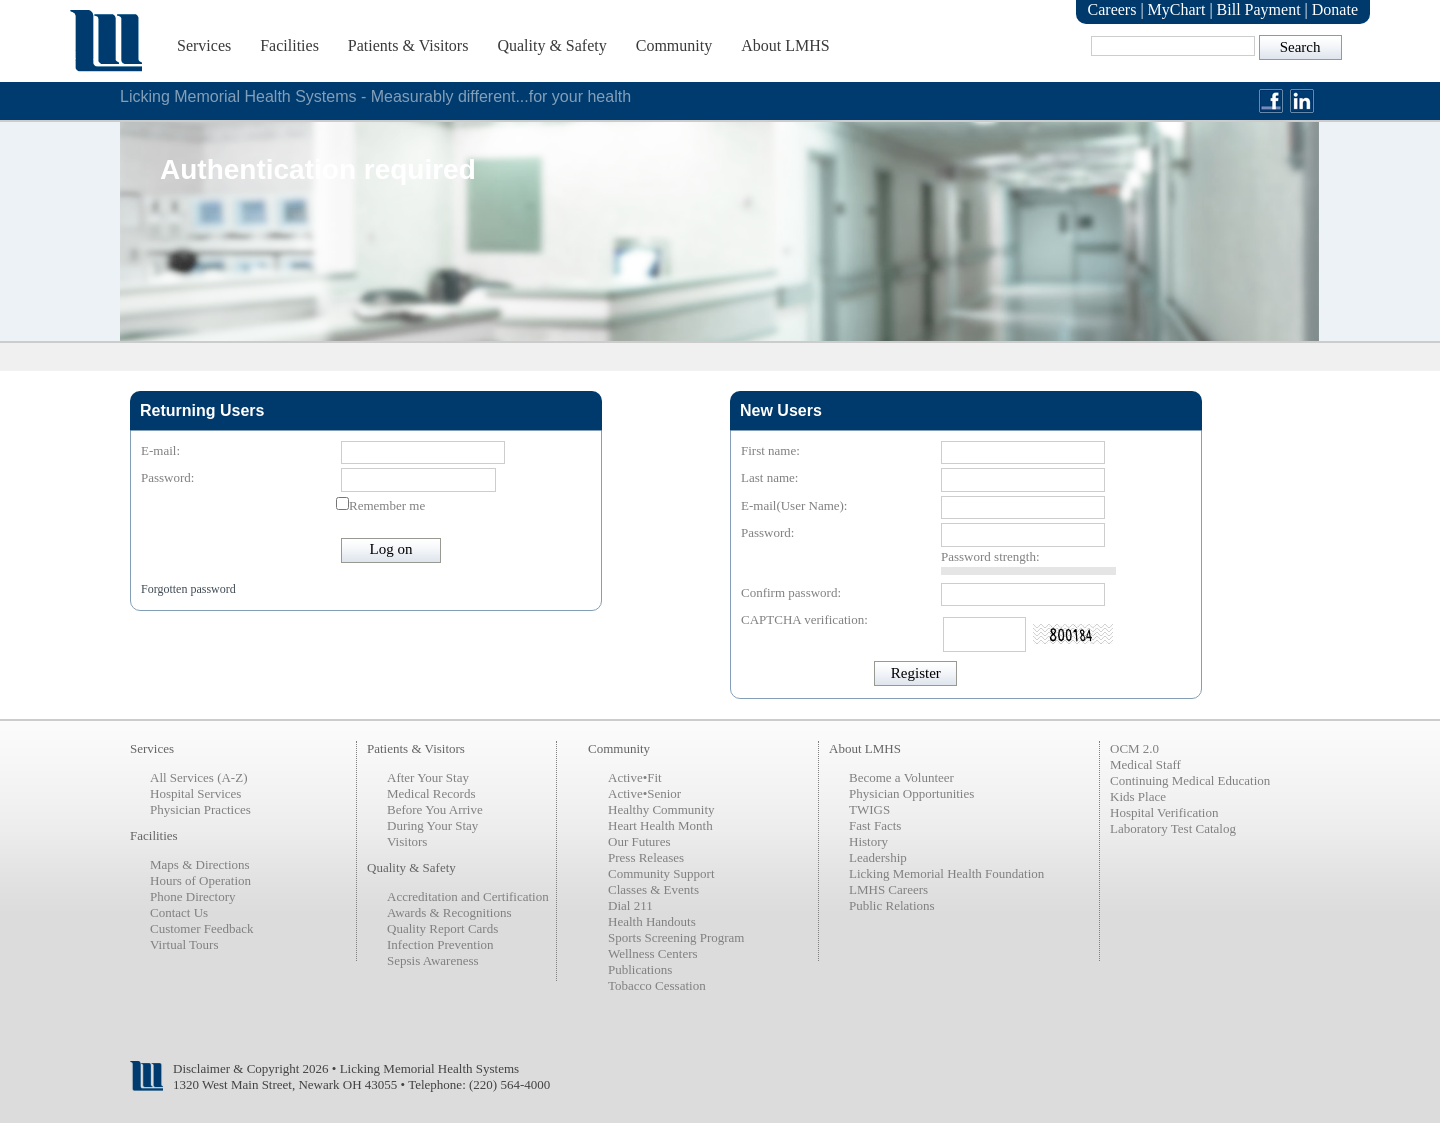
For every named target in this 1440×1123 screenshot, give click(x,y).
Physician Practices (200, 809)
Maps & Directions (200, 864)
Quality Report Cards (442, 928)
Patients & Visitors (408, 45)
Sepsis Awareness (433, 960)
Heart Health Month (660, 825)
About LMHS (785, 45)
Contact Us (179, 912)
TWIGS (869, 809)
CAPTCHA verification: (804, 619)
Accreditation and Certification (468, 896)
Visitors (407, 841)
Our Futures (639, 841)
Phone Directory (193, 896)
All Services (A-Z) (198, 777)
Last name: (769, 477)
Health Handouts (652, 921)
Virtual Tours (184, 944)
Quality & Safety (551, 45)
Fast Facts (875, 825)
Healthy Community (661, 809)
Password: (167, 477)
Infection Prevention (440, 944)
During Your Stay (432, 825)
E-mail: (160, 450)
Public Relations (892, 905)
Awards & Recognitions (449, 912)
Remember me (387, 505)
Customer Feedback (202, 928)
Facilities (289, 45)
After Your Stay (428, 777)
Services (204, 45)
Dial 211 (630, 905)
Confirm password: (791, 592)
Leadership (878, 857)
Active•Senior (644, 793)
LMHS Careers (888, 889)
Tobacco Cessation (657, 985)
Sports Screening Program (676, 937)
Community (674, 45)
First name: (770, 450)
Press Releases (646, 857)
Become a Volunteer (901, 777)
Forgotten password (188, 589)
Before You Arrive (435, 809)
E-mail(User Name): (794, 505)
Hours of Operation (200, 880)
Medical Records (431, 793)
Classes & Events (653, 889)
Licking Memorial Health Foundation (946, 873)
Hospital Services (195, 793)
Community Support (661, 873)
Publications (640, 969)
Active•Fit (635, 777)
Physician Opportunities (911, 793)
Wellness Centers (653, 953)
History (868, 841)
